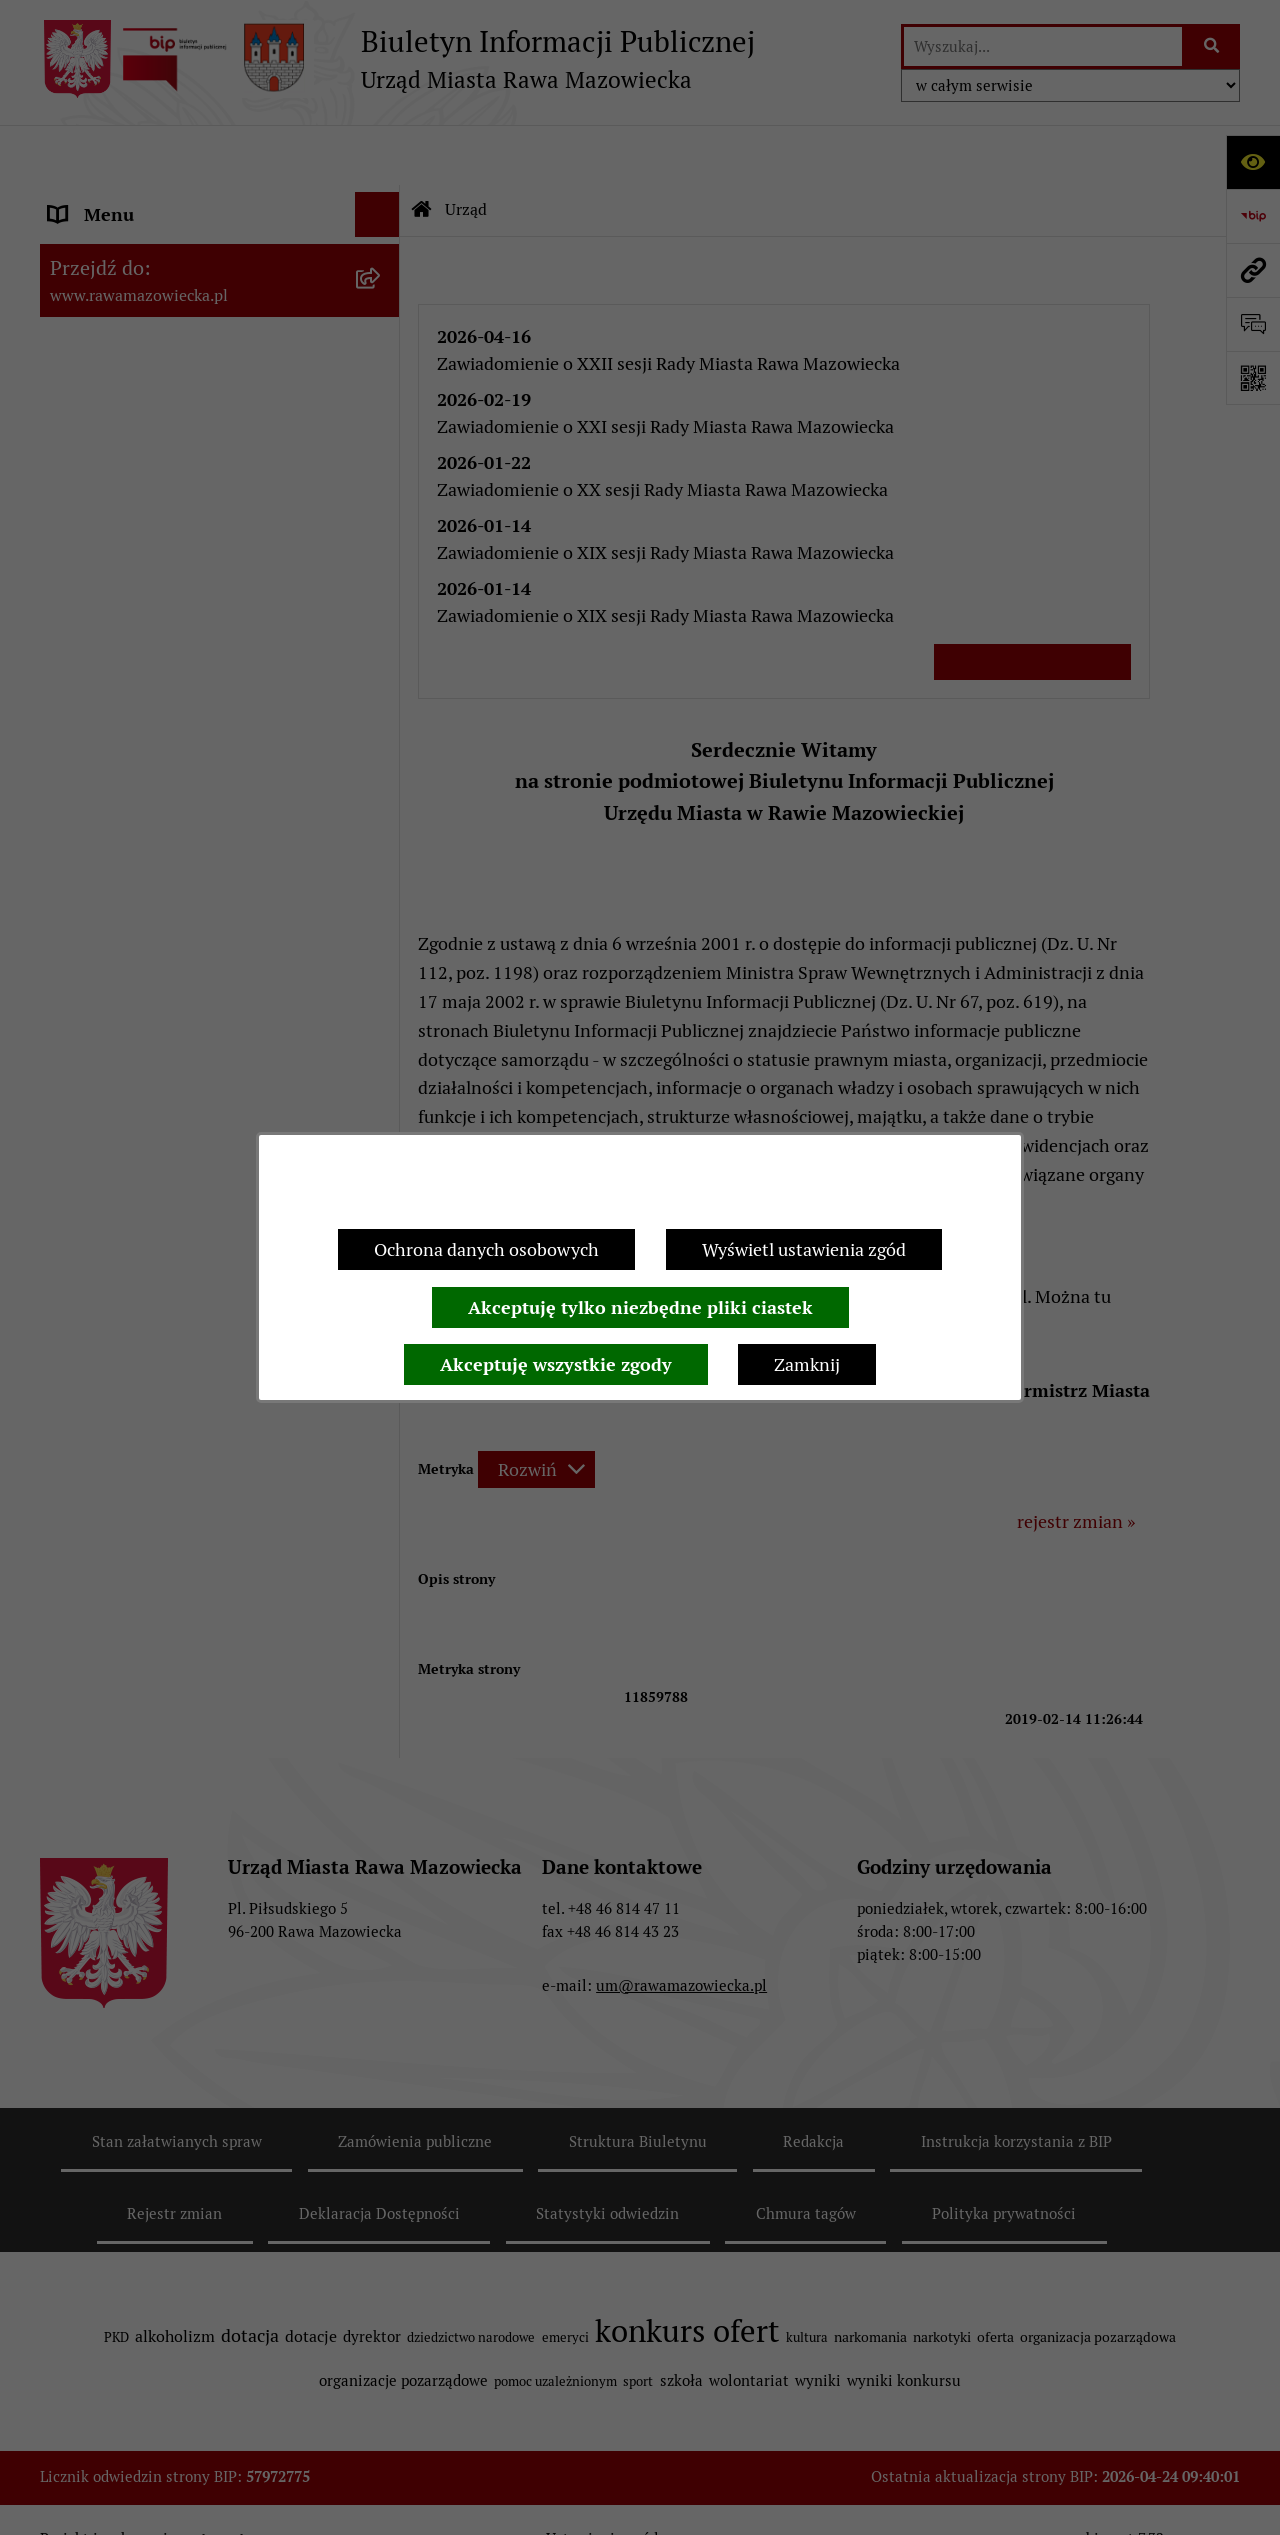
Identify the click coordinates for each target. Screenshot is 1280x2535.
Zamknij (807, 1364)
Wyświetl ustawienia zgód (804, 1249)
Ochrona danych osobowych (486, 1249)
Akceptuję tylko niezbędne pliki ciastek (640, 1307)
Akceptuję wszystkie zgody (556, 1364)
